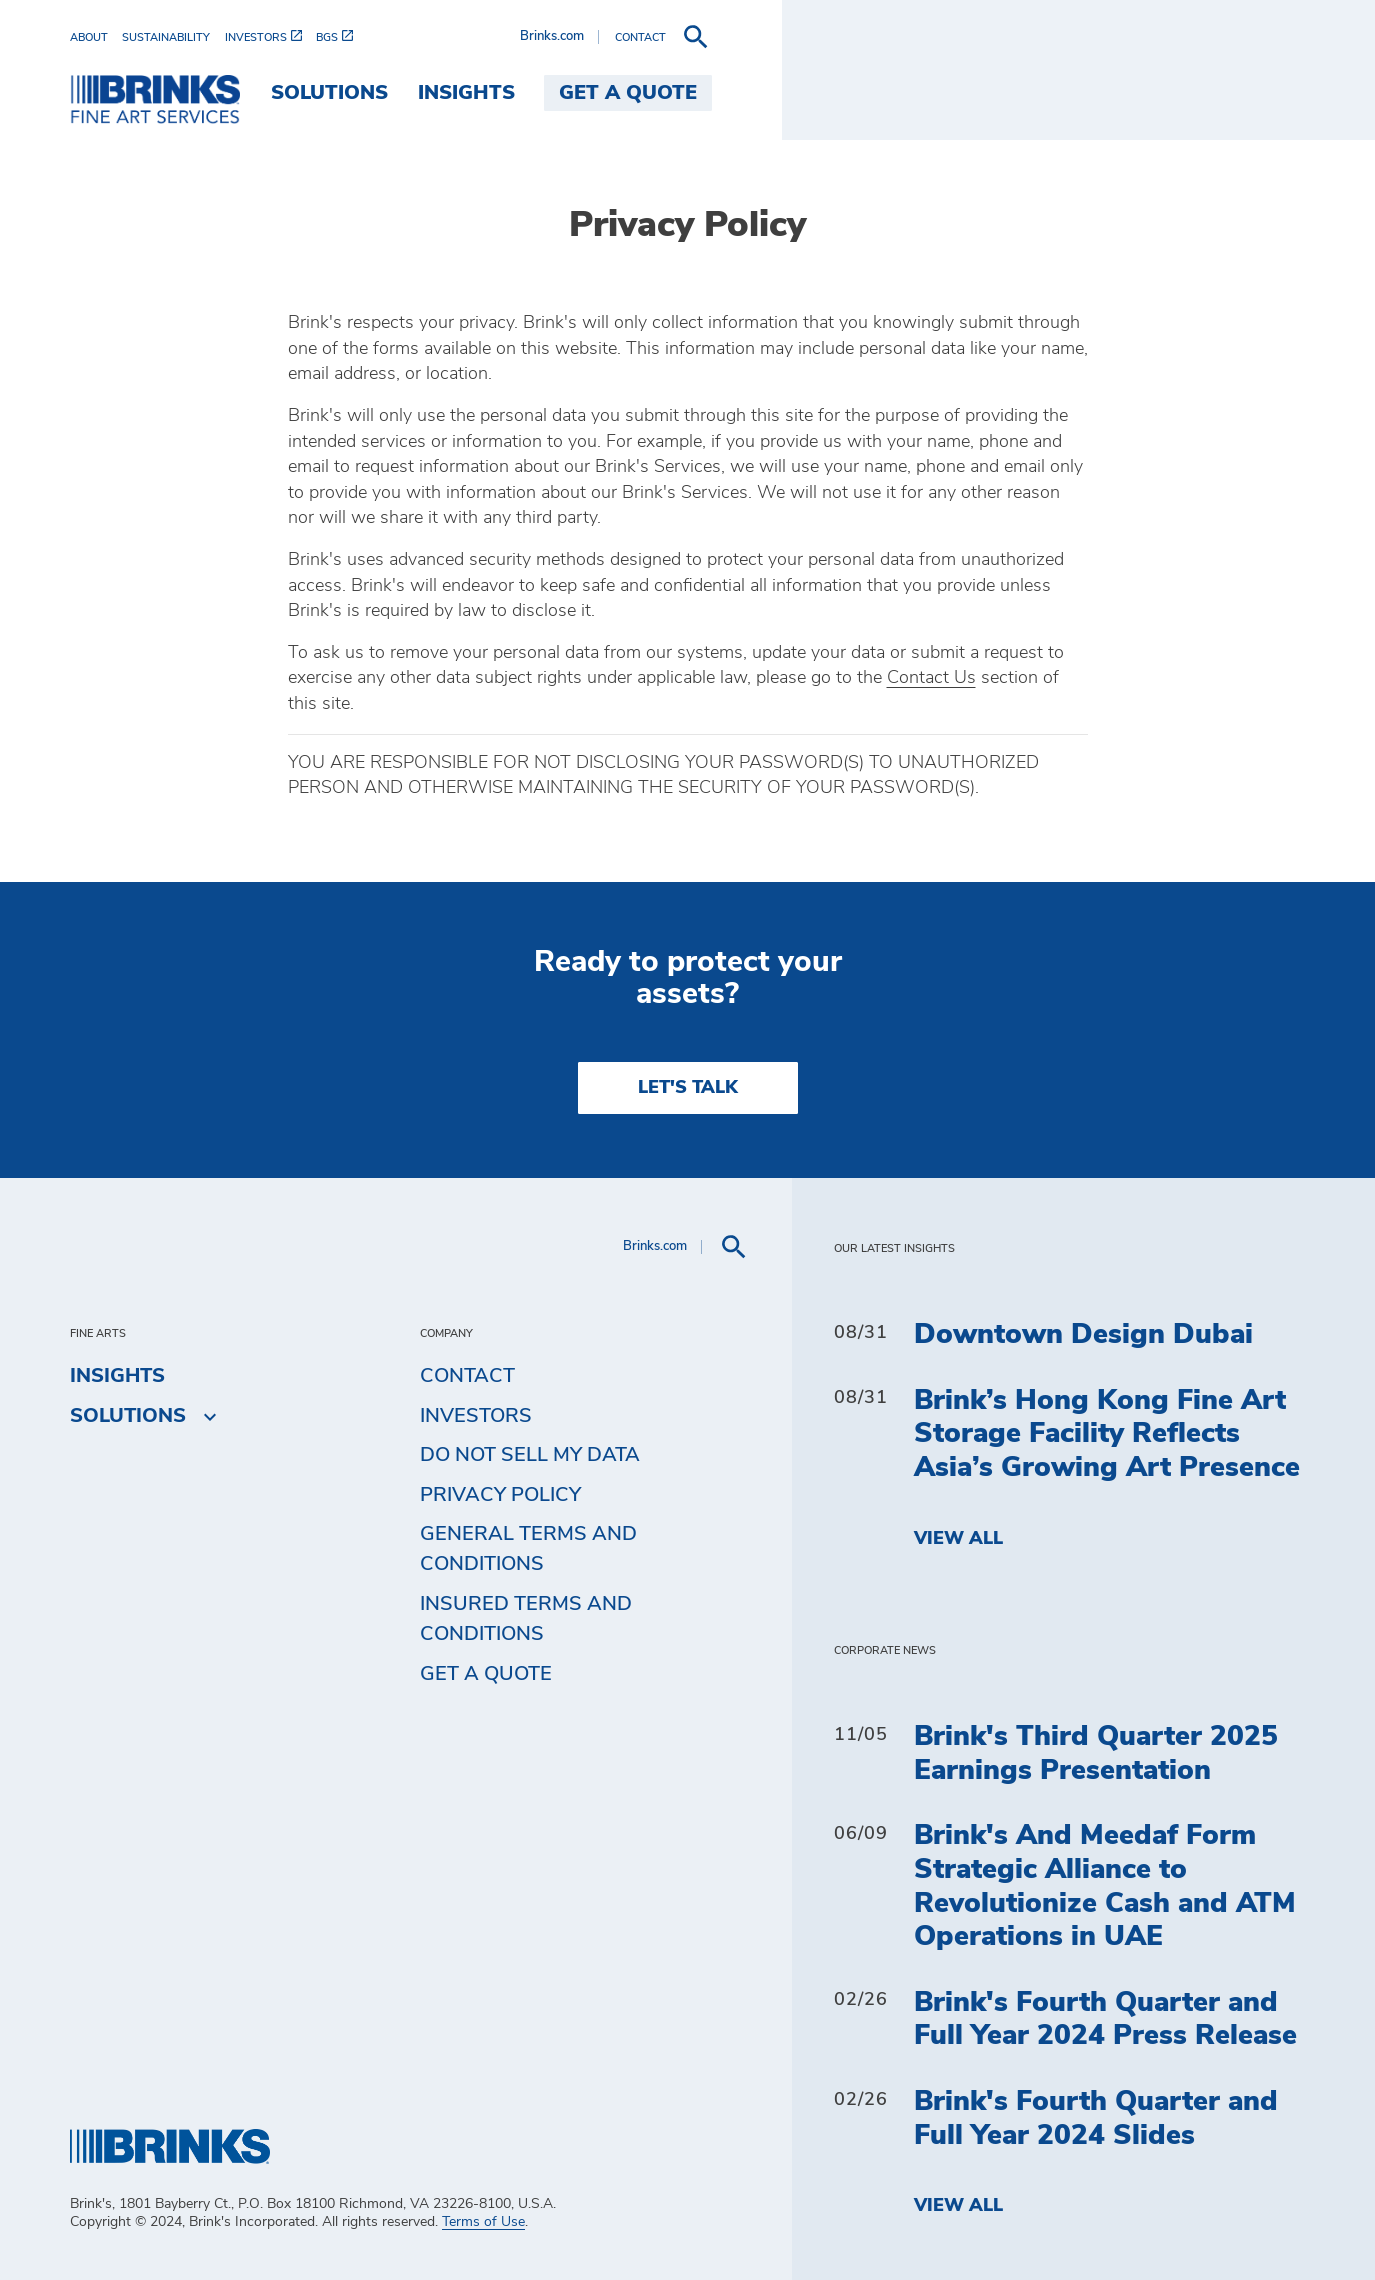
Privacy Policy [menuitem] (500, 1495)
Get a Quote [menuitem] (1221, 93)
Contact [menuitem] (467, 1376)
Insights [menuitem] (1059, 93)
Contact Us (931, 678)
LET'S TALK (688, 1088)
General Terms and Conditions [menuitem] (528, 1549)
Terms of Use (483, 2222)
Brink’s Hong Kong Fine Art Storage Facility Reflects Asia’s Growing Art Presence (1107, 1434)
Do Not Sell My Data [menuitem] (530, 1455)
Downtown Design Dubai (1083, 1335)
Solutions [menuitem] (921, 93)
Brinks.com (1144, 36)
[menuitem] (96, 37)
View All (958, 1539)
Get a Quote (486, 1674)
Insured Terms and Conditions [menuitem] (526, 1619)
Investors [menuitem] (476, 1416)
